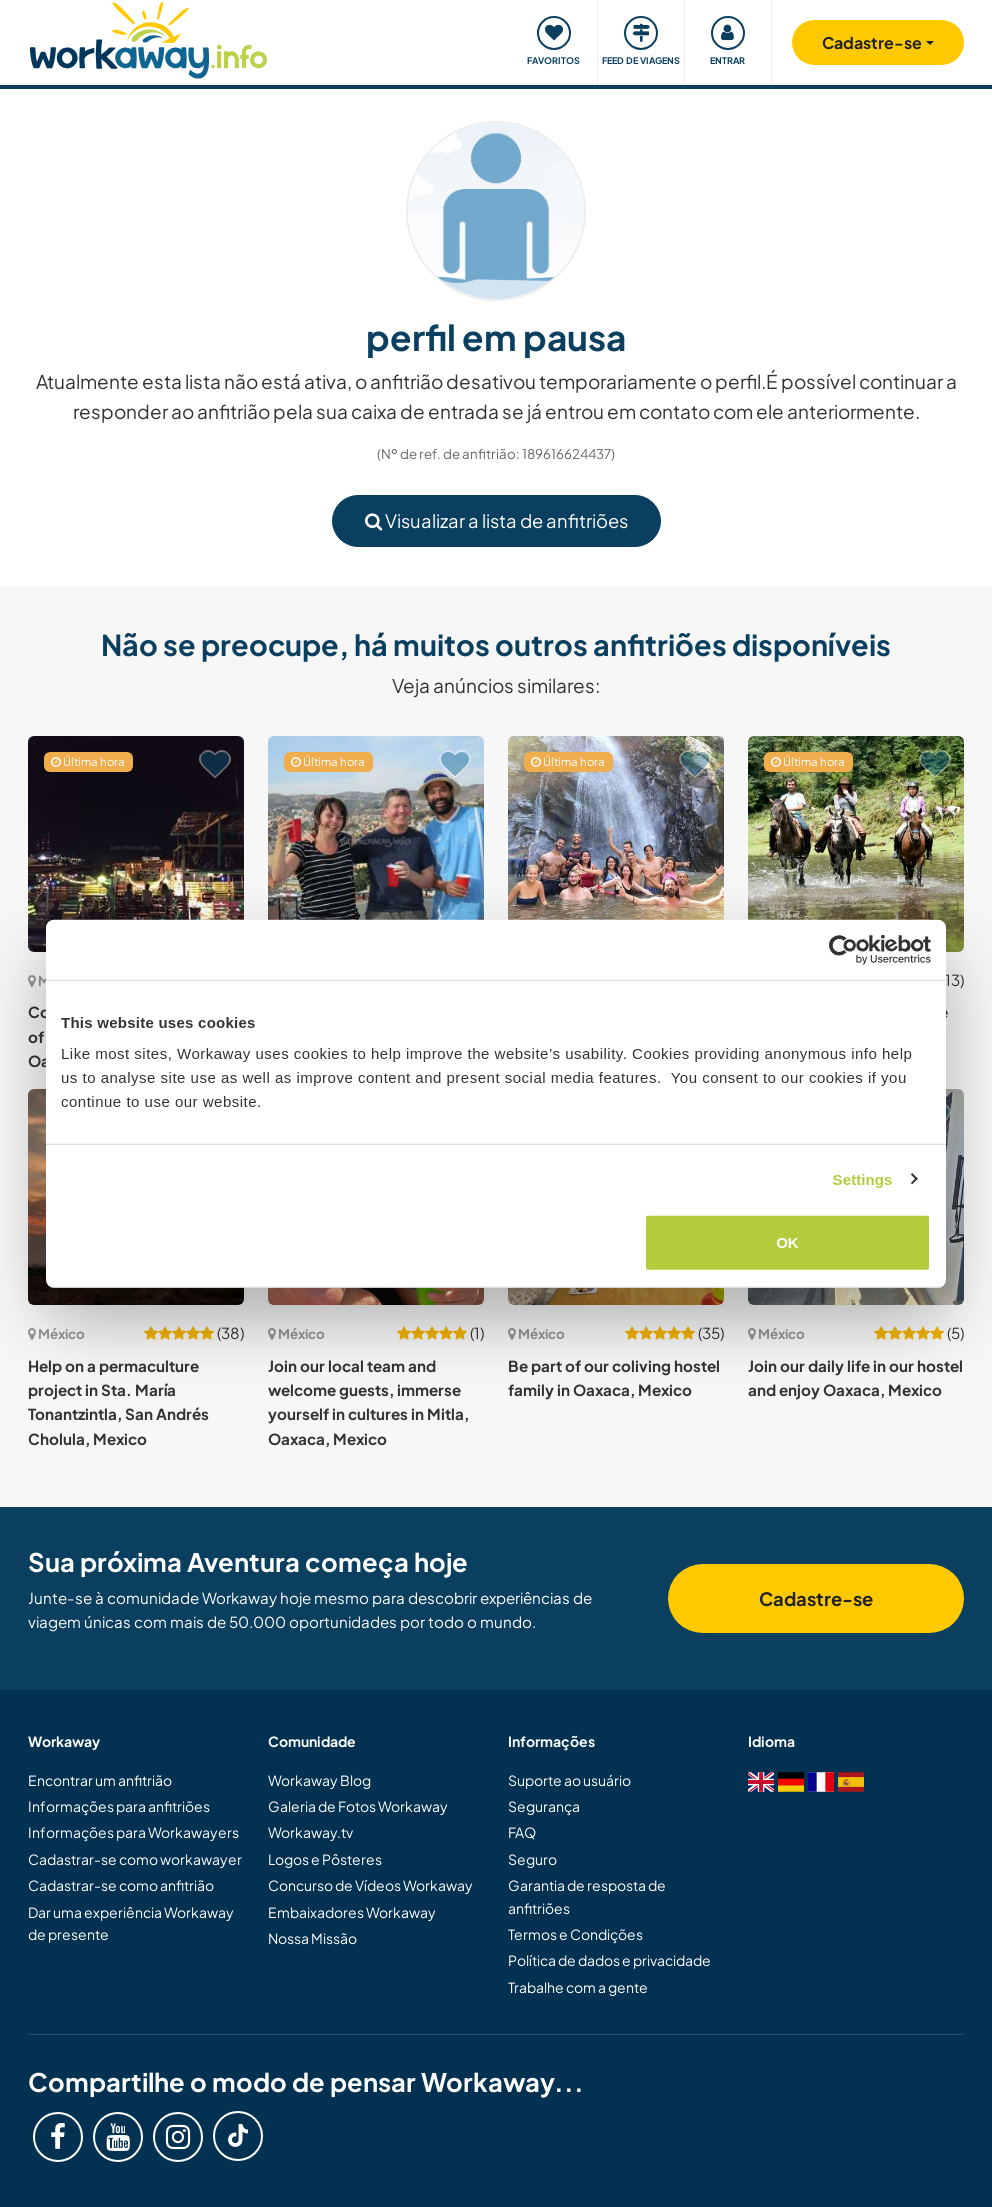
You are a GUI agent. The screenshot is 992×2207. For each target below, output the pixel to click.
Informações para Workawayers (133, 1832)
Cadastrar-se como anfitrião (121, 1885)
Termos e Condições (575, 1934)
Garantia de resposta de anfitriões (587, 1896)
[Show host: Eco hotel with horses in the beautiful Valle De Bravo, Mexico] (856, 844)
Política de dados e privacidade (609, 1960)
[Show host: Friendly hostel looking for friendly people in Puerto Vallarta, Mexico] (616, 844)
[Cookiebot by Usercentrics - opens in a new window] (843, 949)
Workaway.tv (310, 1832)
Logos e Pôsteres (325, 1859)
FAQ (522, 1832)
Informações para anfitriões (119, 1806)
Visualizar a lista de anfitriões (496, 520)
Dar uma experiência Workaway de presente (131, 1923)
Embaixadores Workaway (352, 1912)
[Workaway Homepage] (148, 37)
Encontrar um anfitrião (100, 1780)
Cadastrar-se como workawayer (135, 1859)
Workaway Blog (319, 1780)
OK (787, 1242)
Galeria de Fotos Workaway (358, 1806)
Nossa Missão (312, 1938)
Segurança (544, 1806)
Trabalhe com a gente (578, 1987)
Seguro (532, 1859)
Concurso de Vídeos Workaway (370, 1885)
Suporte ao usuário (569, 1780)
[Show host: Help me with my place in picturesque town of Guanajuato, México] (376, 844)
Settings (863, 1178)
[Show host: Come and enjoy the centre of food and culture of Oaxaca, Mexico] (136, 844)
